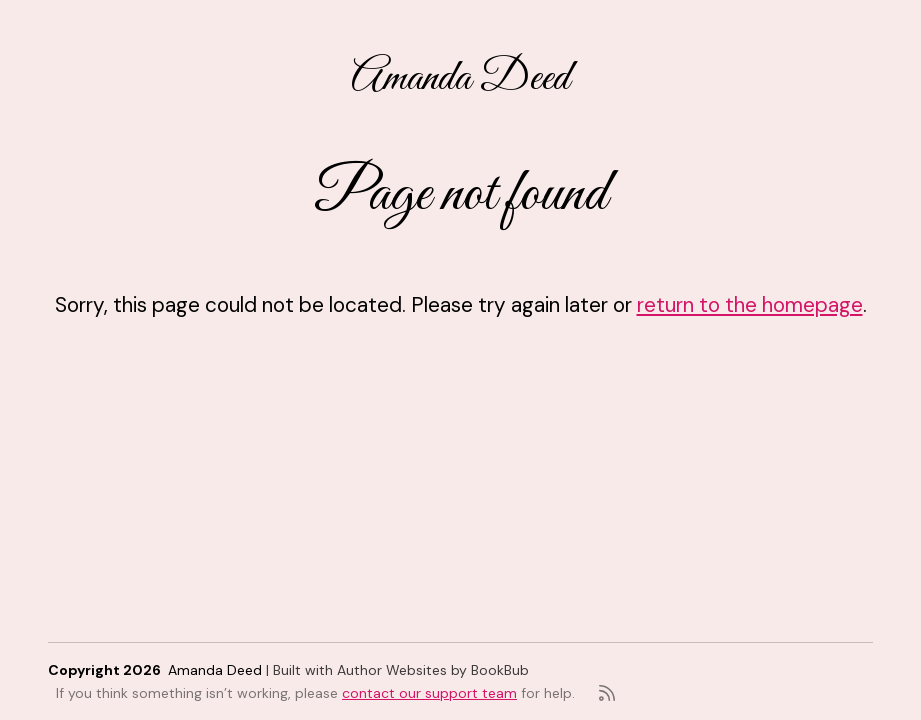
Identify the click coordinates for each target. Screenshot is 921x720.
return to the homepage (750, 304)
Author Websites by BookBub (433, 670)
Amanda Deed (460, 78)
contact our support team (429, 693)
